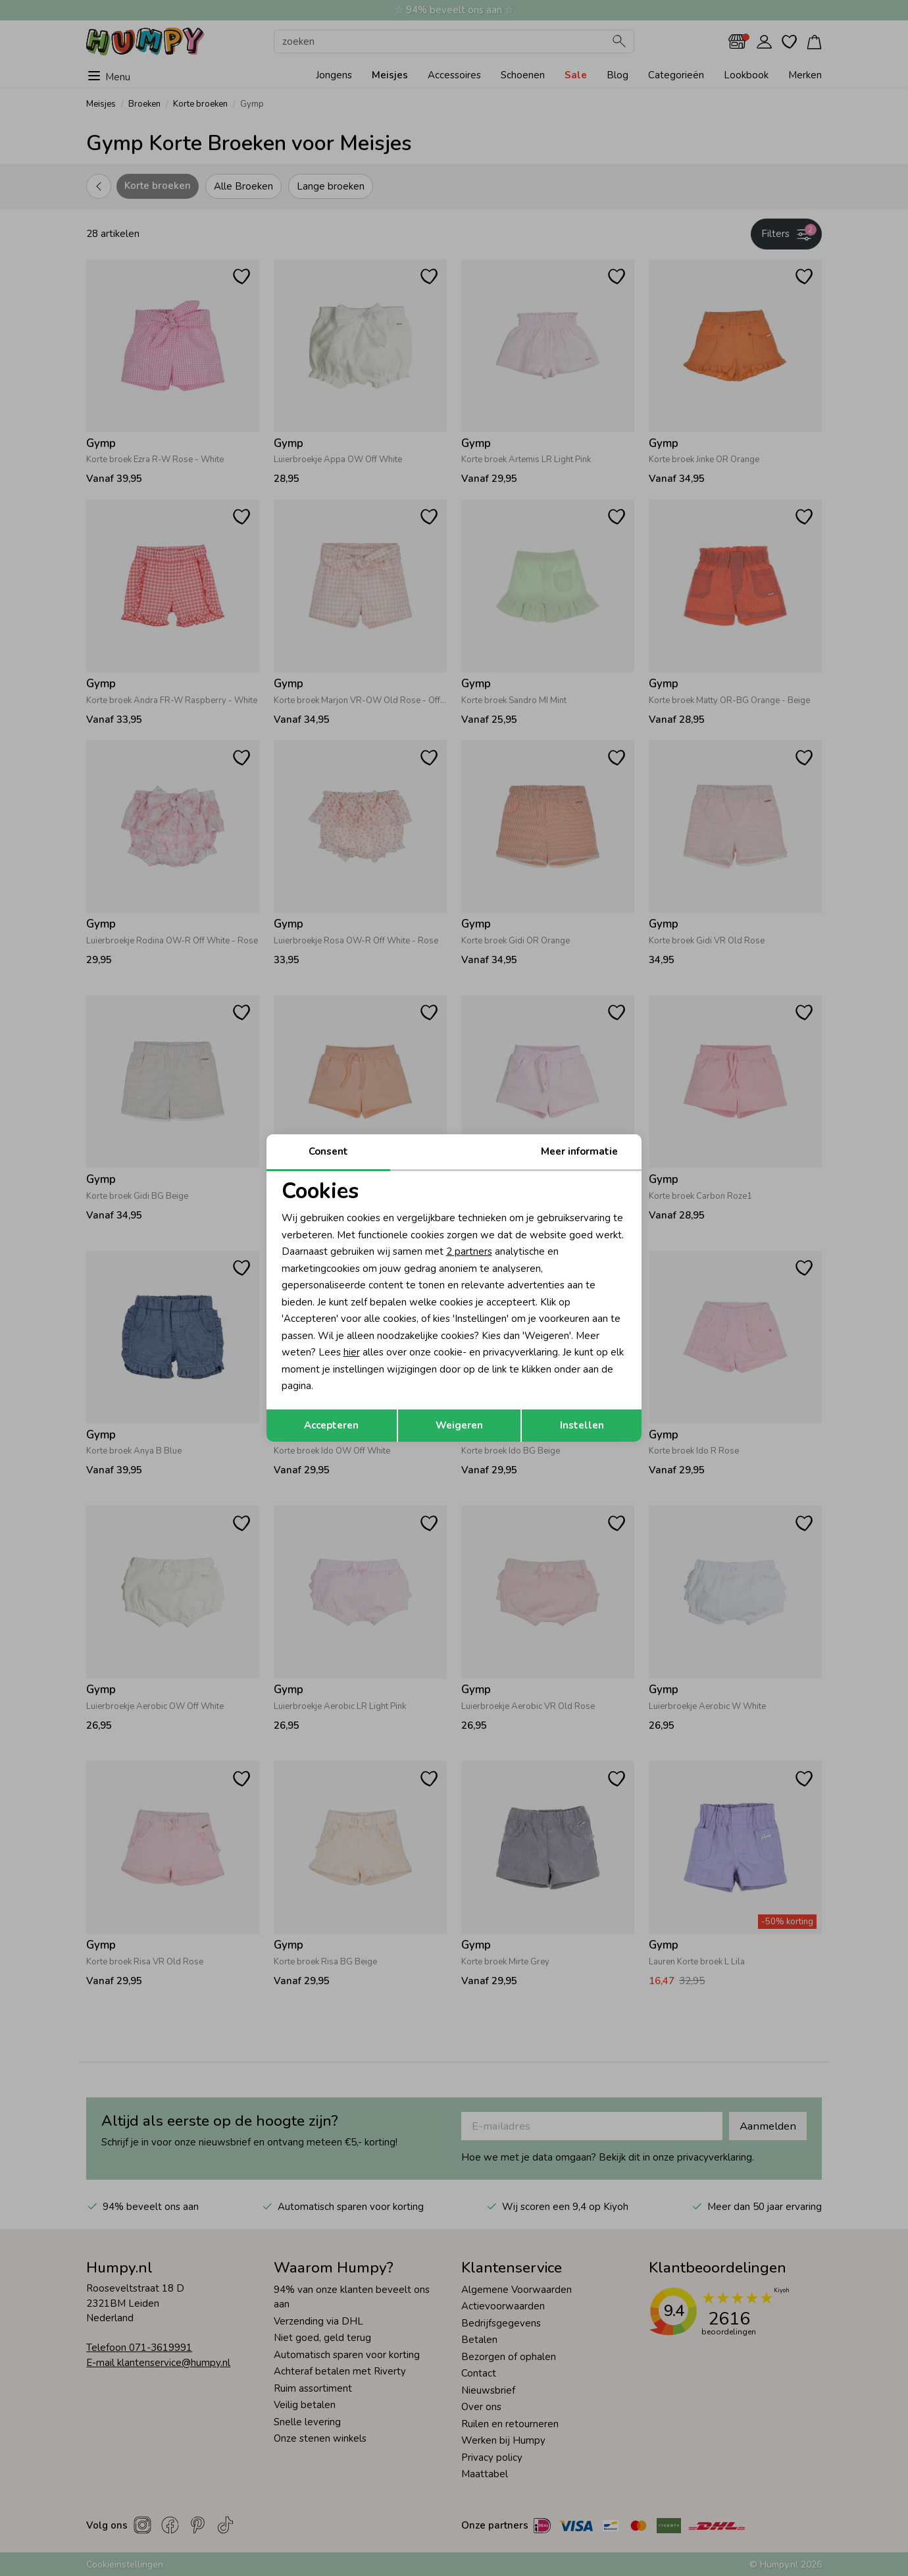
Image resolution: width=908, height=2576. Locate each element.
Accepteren (331, 1425)
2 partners (469, 1251)
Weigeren (459, 1425)
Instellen (582, 1425)
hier (351, 1352)
